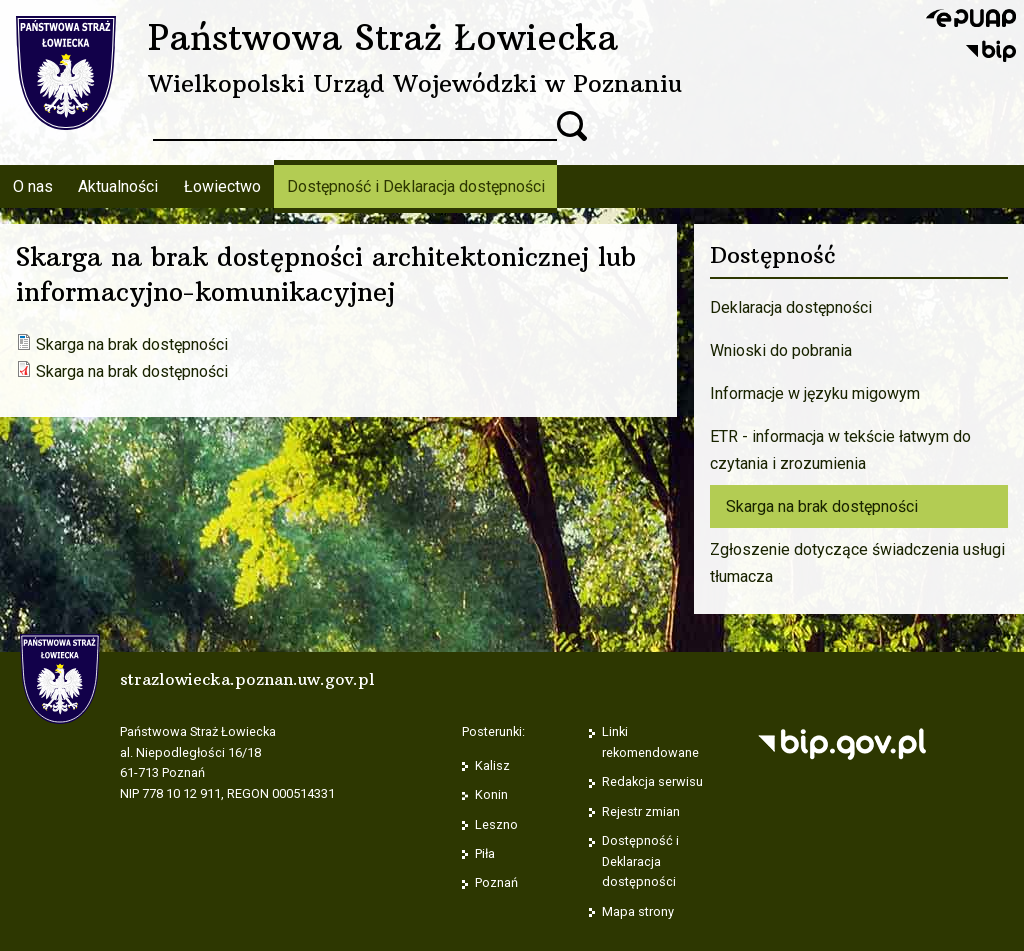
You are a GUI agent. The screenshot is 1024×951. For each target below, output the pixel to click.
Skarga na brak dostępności (132, 344)
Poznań (496, 882)
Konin (491, 794)
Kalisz (492, 765)
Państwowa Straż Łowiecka (383, 37)
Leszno (496, 824)
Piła (485, 853)
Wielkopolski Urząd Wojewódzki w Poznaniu (415, 83)
